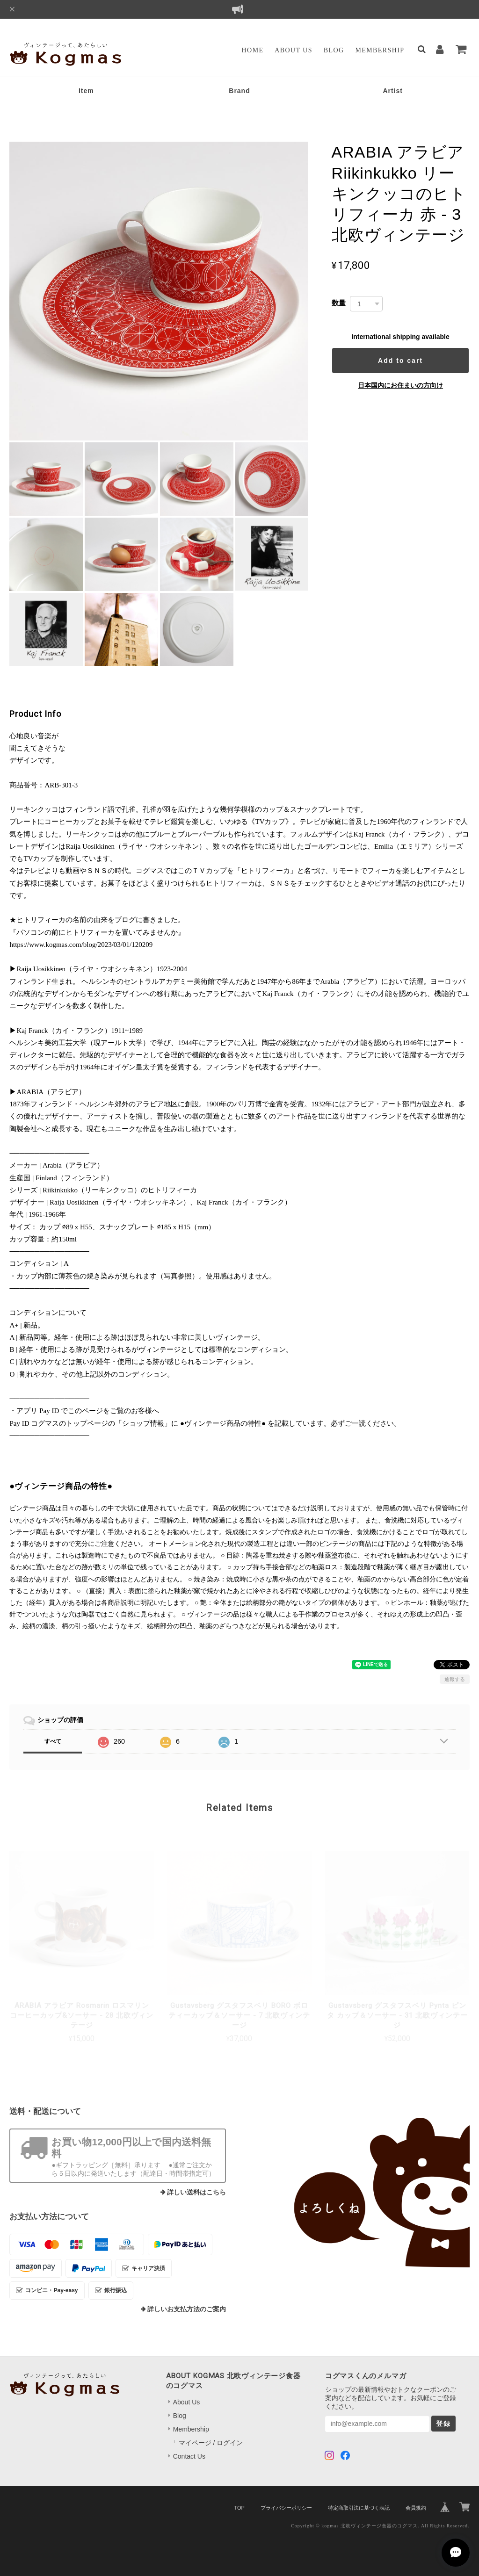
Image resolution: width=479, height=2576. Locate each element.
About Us (293, 50)
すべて (52, 1741)
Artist (393, 90)
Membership (379, 50)
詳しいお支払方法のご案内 (186, 2309)
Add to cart (400, 360)
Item (86, 90)
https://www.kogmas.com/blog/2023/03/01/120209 (80, 944)
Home (253, 50)
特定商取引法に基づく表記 (359, 2508)
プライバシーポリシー (286, 2508)
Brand (239, 90)
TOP (239, 2508)
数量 (339, 303)
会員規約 (416, 2508)
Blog (334, 50)
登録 (443, 2423)
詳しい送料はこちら (196, 2192)
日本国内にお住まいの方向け (400, 385)
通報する (454, 1679)
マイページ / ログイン (211, 2442)
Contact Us (189, 2456)
